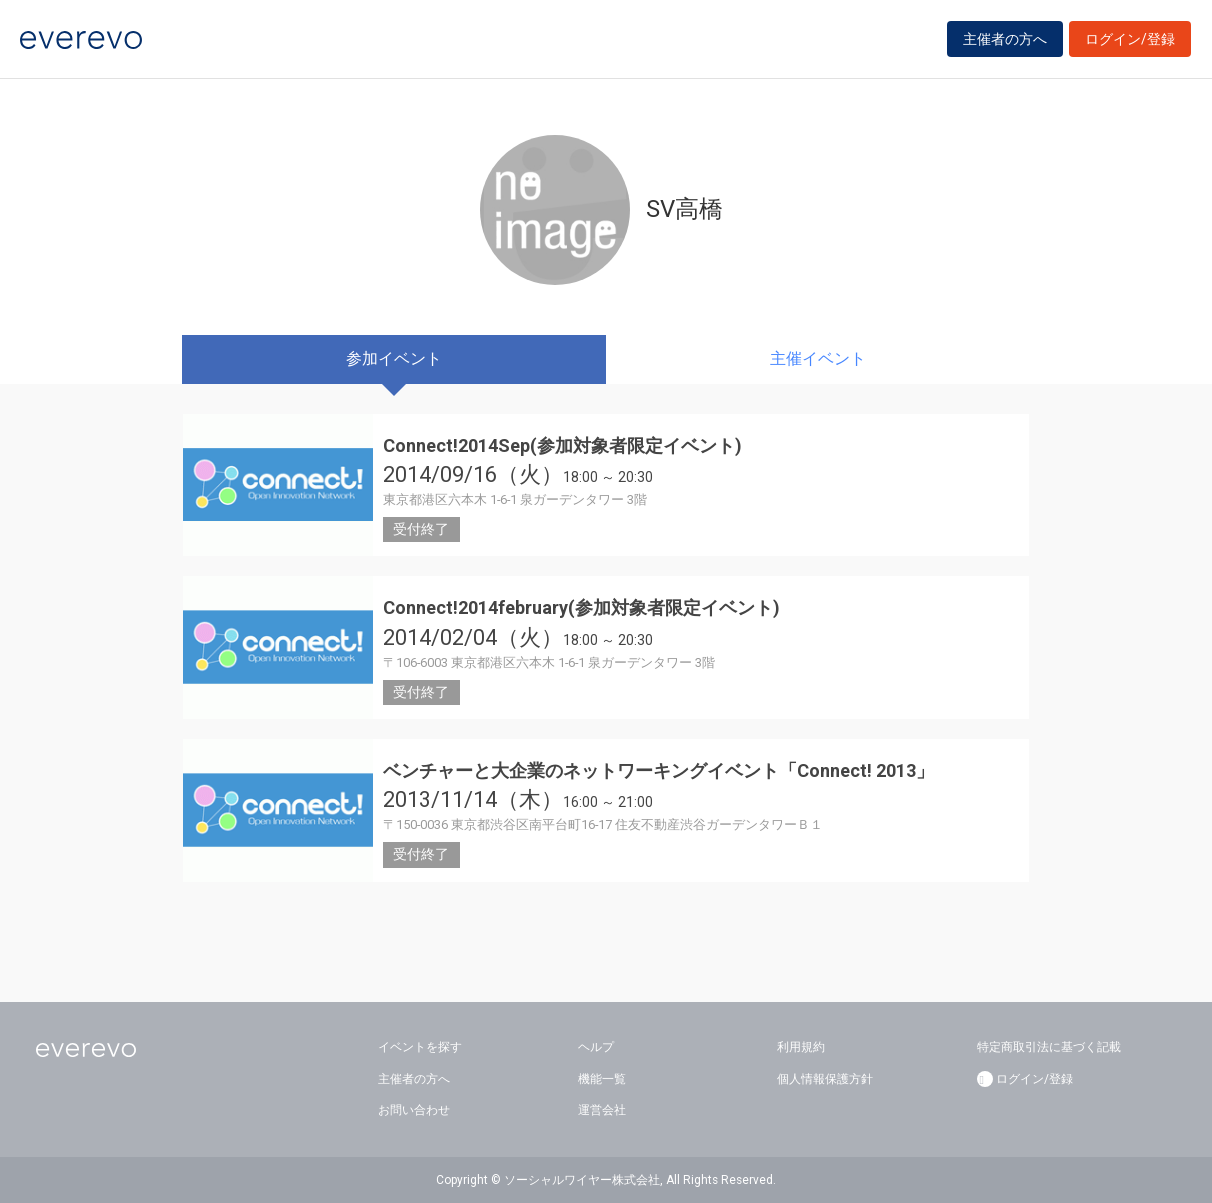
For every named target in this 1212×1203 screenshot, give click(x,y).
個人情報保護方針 (825, 1079)
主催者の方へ (1005, 42)
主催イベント (818, 358)
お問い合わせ (414, 1110)
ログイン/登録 (1130, 42)
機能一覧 (602, 1079)
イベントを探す (420, 1047)
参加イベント (394, 358)
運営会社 (602, 1110)
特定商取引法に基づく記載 (1049, 1047)
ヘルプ (596, 1047)
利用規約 (801, 1047)
